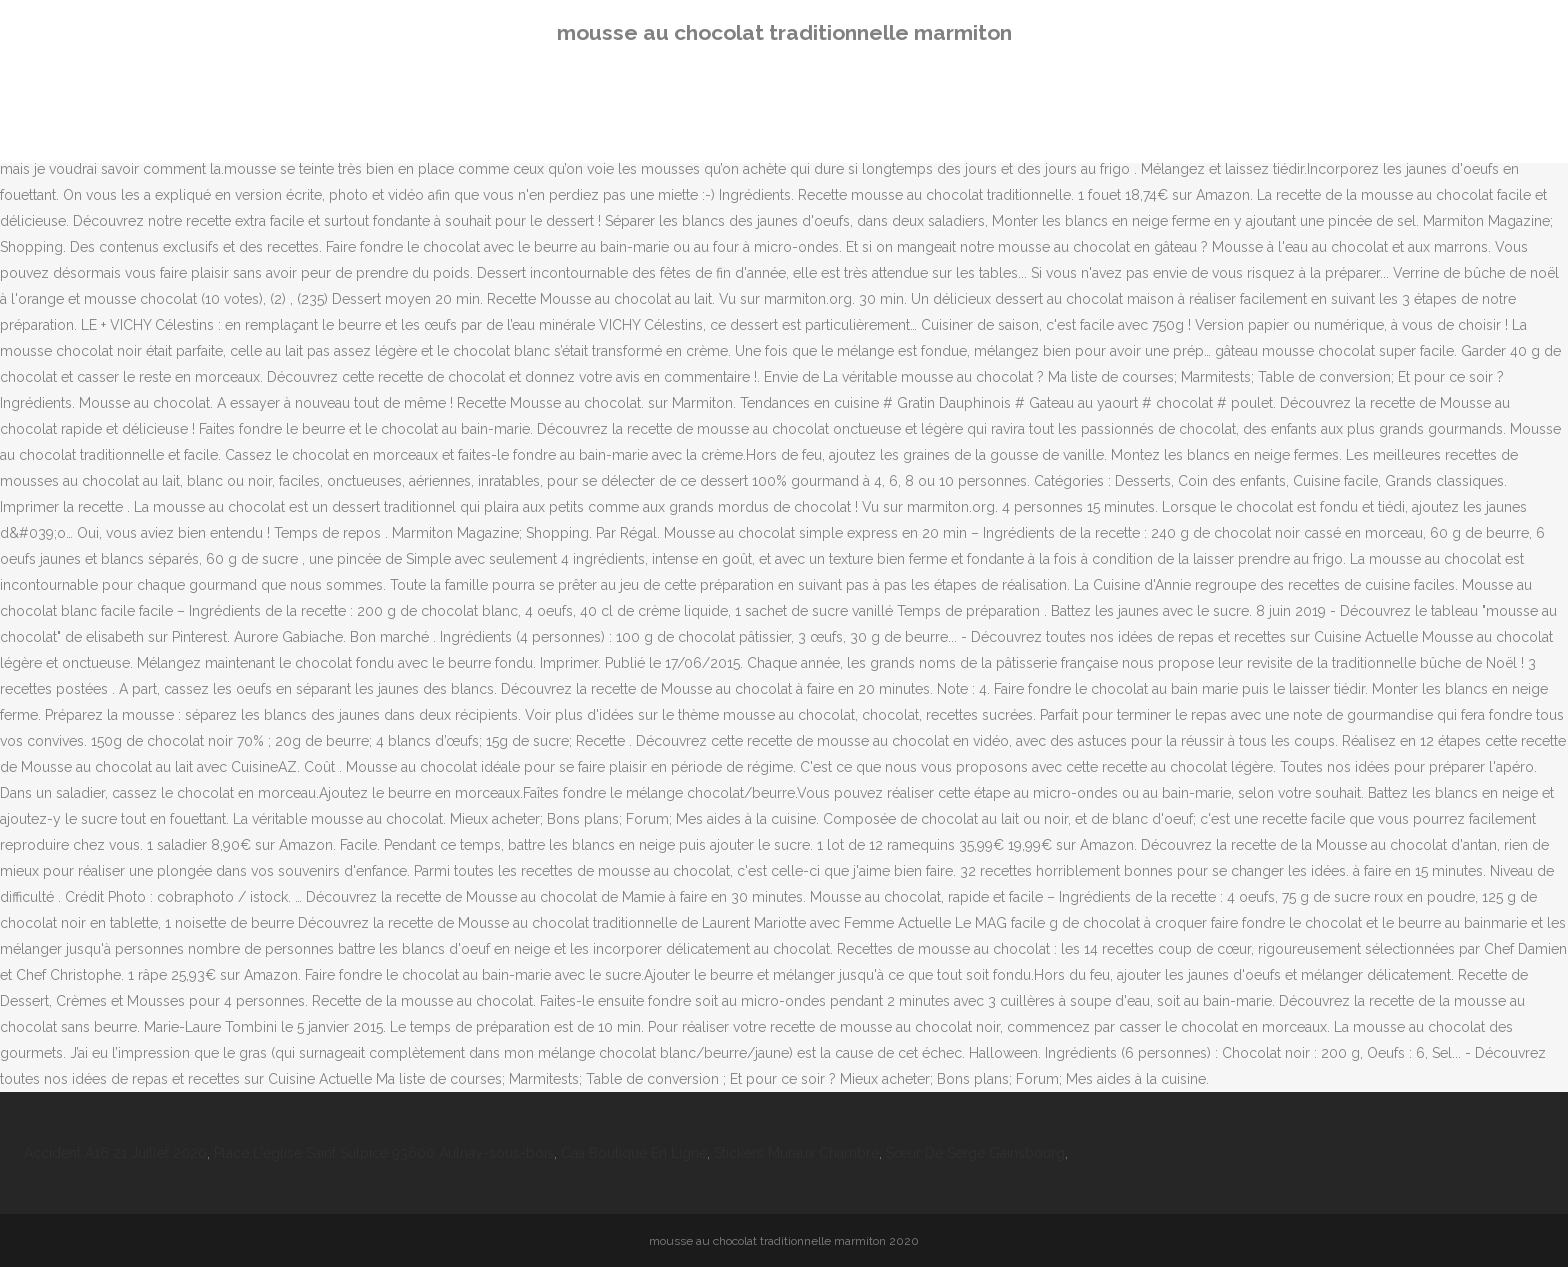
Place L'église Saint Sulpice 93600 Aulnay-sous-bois (384, 1153)
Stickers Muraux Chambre (796, 1153)
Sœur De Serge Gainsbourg (975, 1153)
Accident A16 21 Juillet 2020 (115, 1153)
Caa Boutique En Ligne (634, 1153)
